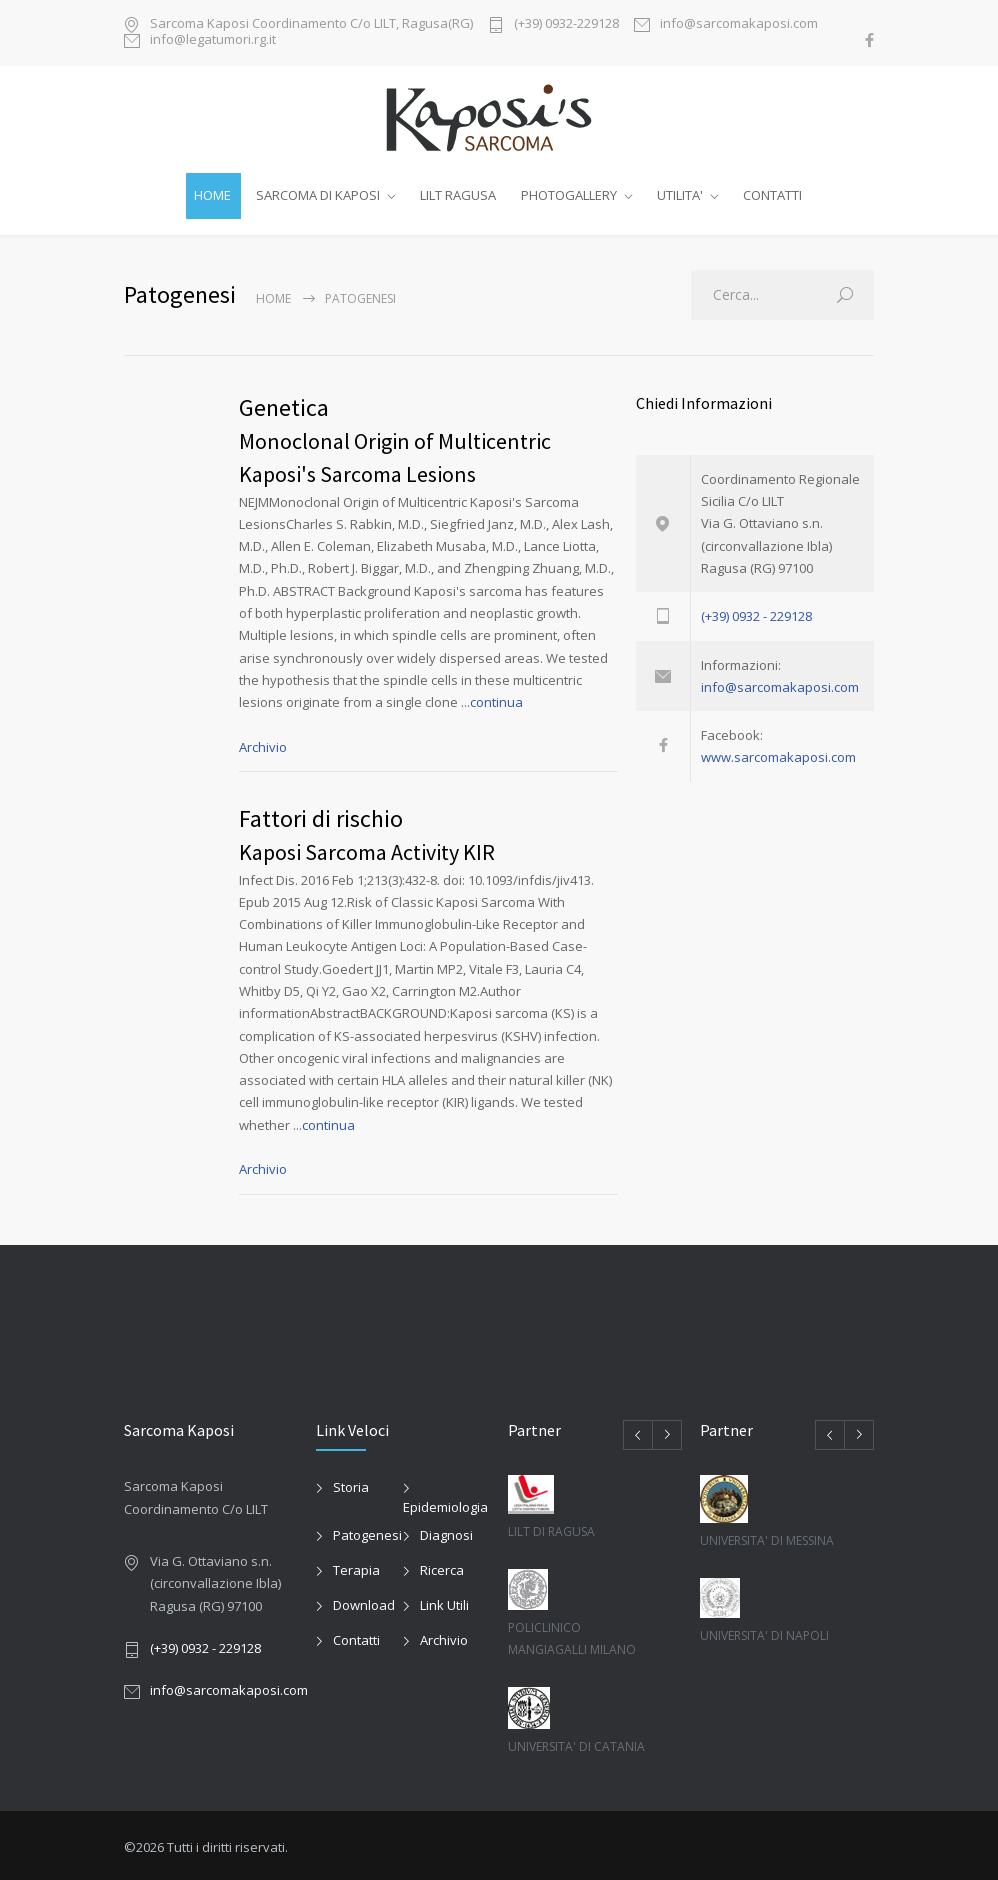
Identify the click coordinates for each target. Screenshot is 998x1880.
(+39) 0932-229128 (566, 24)
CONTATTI (772, 195)
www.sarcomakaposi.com (778, 753)
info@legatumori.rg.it (213, 40)
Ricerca (442, 1566)
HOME (212, 195)
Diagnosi (446, 1531)
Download (364, 1601)
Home (273, 294)
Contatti (356, 1636)
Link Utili (444, 1601)
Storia (351, 1483)
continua (496, 698)
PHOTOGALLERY (569, 195)
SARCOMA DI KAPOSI (318, 195)
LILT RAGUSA (458, 195)
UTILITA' (680, 195)
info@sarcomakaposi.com (739, 24)
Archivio (263, 742)
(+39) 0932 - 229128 (756, 612)
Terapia (356, 1566)
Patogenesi (367, 1531)
